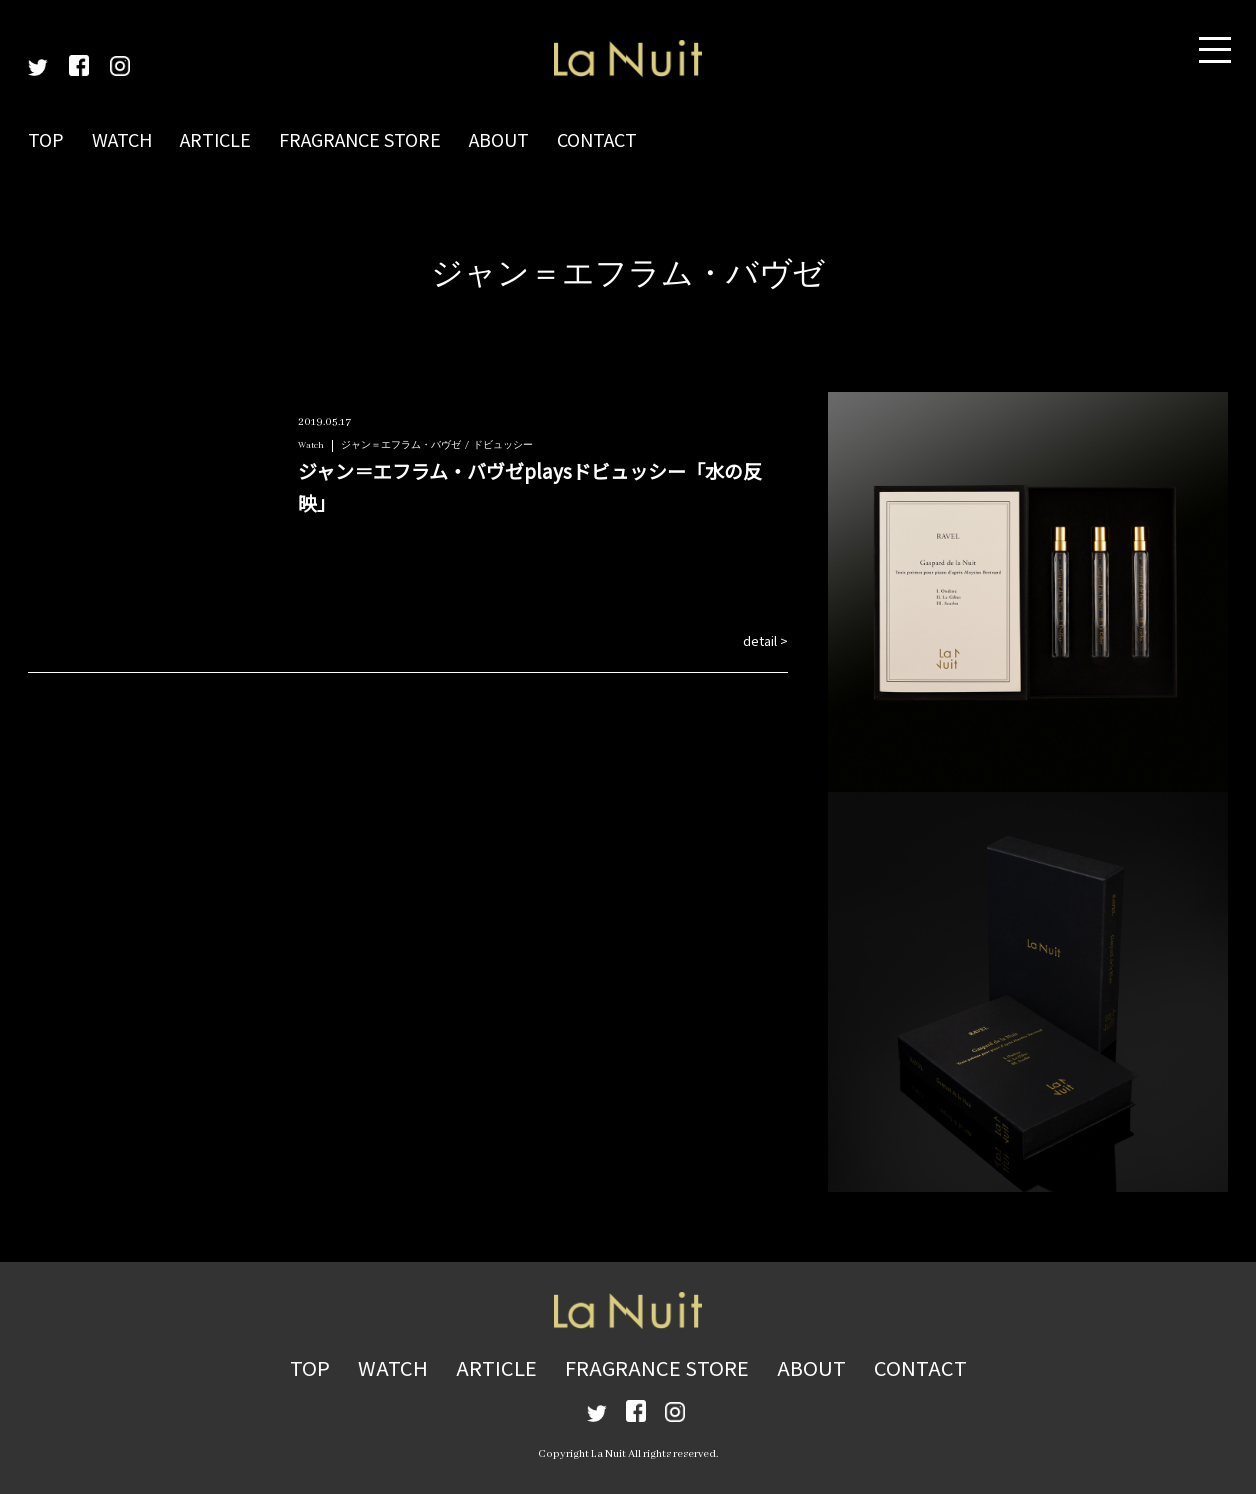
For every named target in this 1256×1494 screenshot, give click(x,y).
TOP (46, 139)
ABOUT (499, 139)
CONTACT (597, 139)
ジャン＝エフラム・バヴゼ (401, 445)
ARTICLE (215, 139)
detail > (765, 640)
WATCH (122, 139)
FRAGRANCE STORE (360, 139)
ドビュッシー (503, 445)
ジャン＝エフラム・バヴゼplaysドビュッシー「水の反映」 (530, 486)
